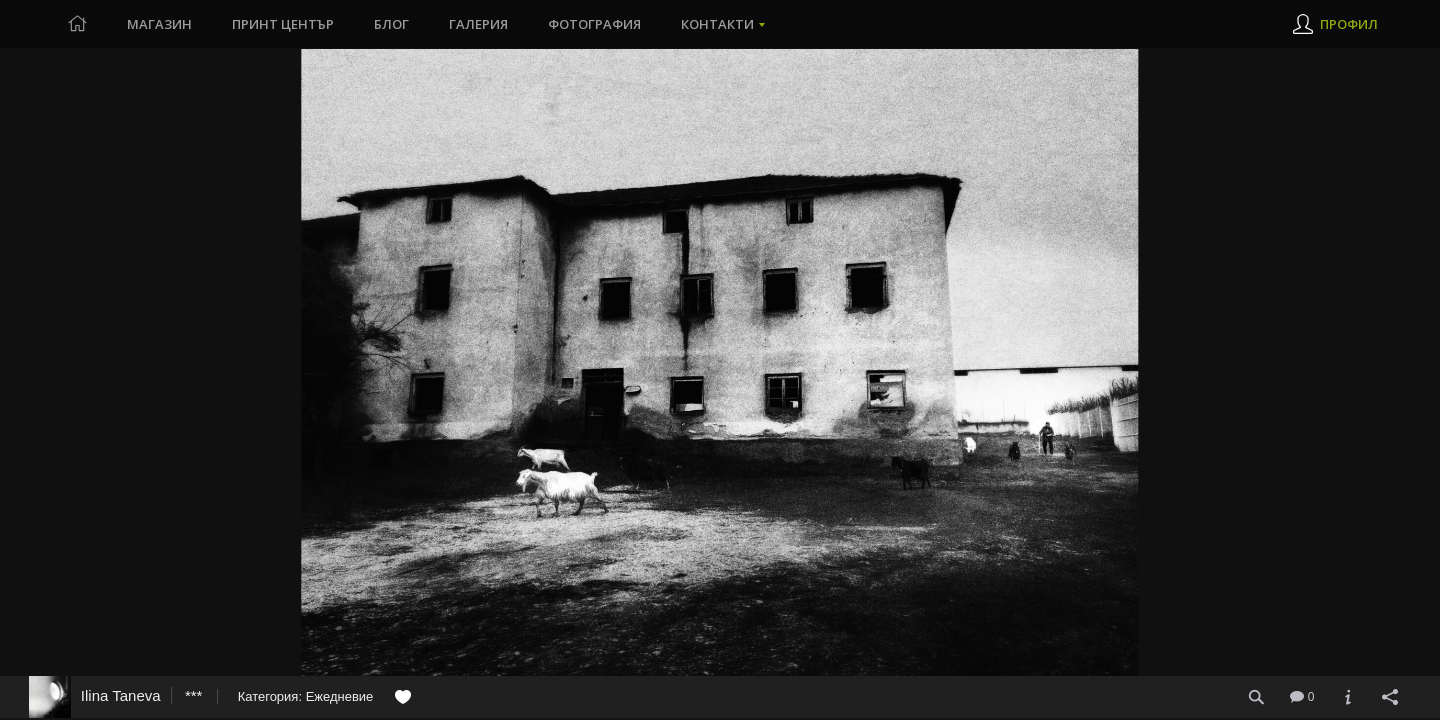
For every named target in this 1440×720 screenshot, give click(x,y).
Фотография (594, 24)
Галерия (478, 24)
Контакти (717, 24)
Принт (283, 24)
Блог (391, 24)
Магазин (159, 24)
